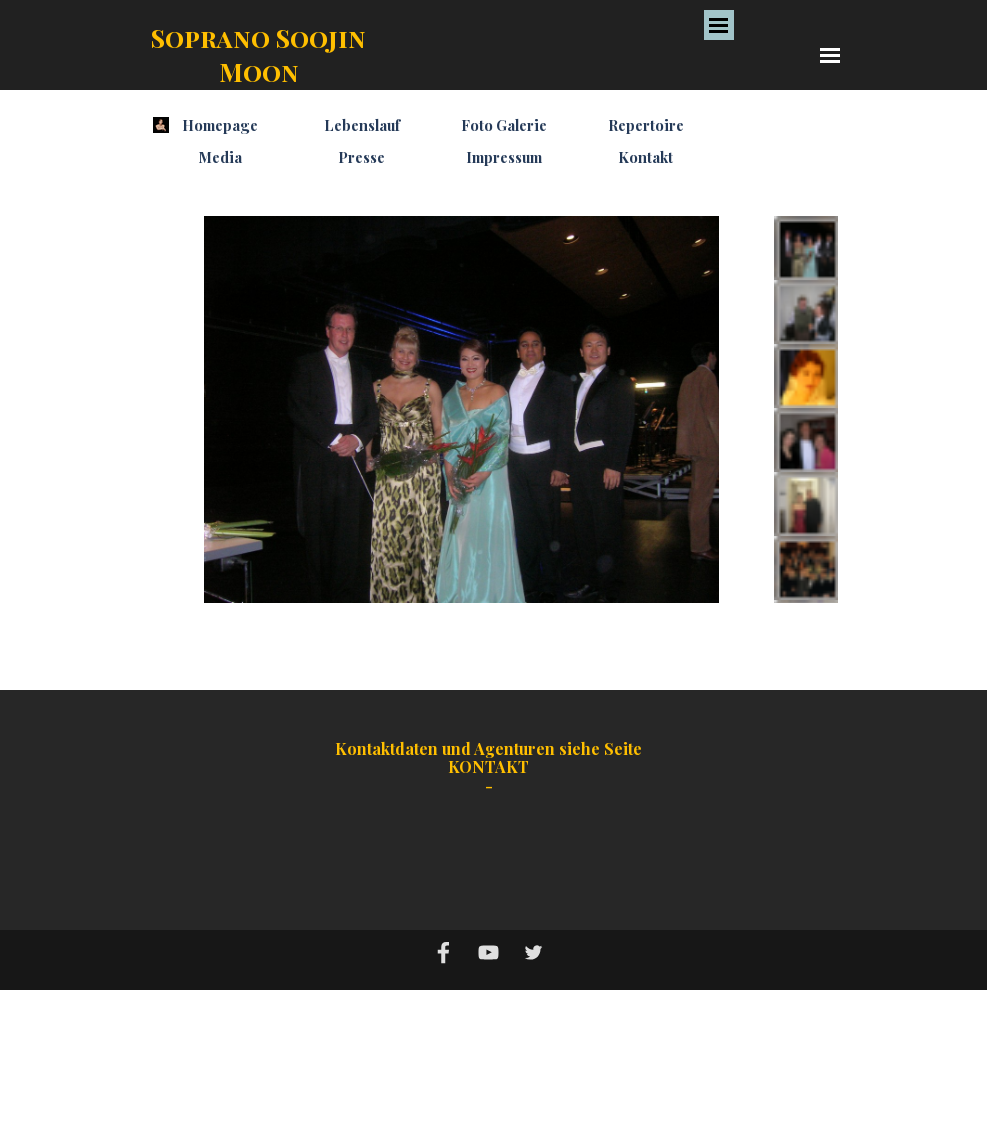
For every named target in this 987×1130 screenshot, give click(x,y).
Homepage (220, 125)
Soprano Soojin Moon (261, 54)
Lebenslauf (362, 125)
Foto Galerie (504, 125)
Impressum (504, 157)
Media (220, 157)
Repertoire (646, 125)
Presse (361, 157)
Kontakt (645, 157)
